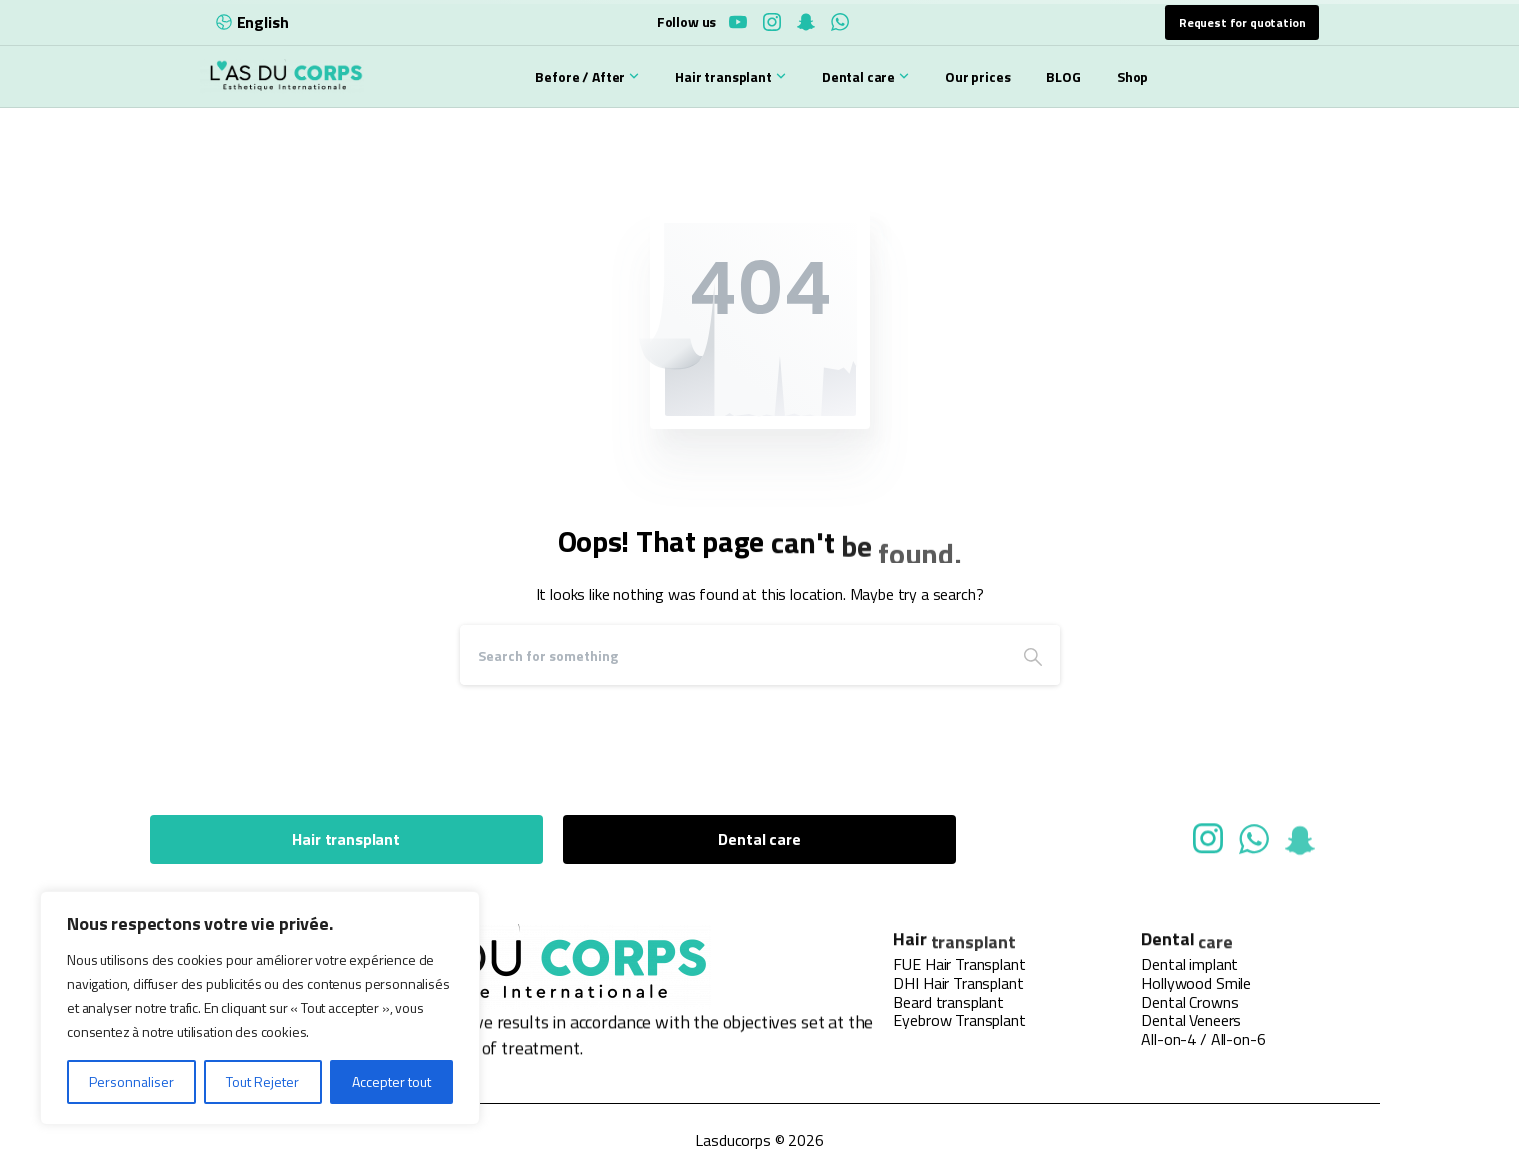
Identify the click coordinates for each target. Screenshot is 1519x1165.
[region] (260, 1008)
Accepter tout (391, 1081)
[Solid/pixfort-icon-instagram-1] (1208, 846)
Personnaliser (131, 1081)
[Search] (733, 655)
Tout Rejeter (262, 1081)
